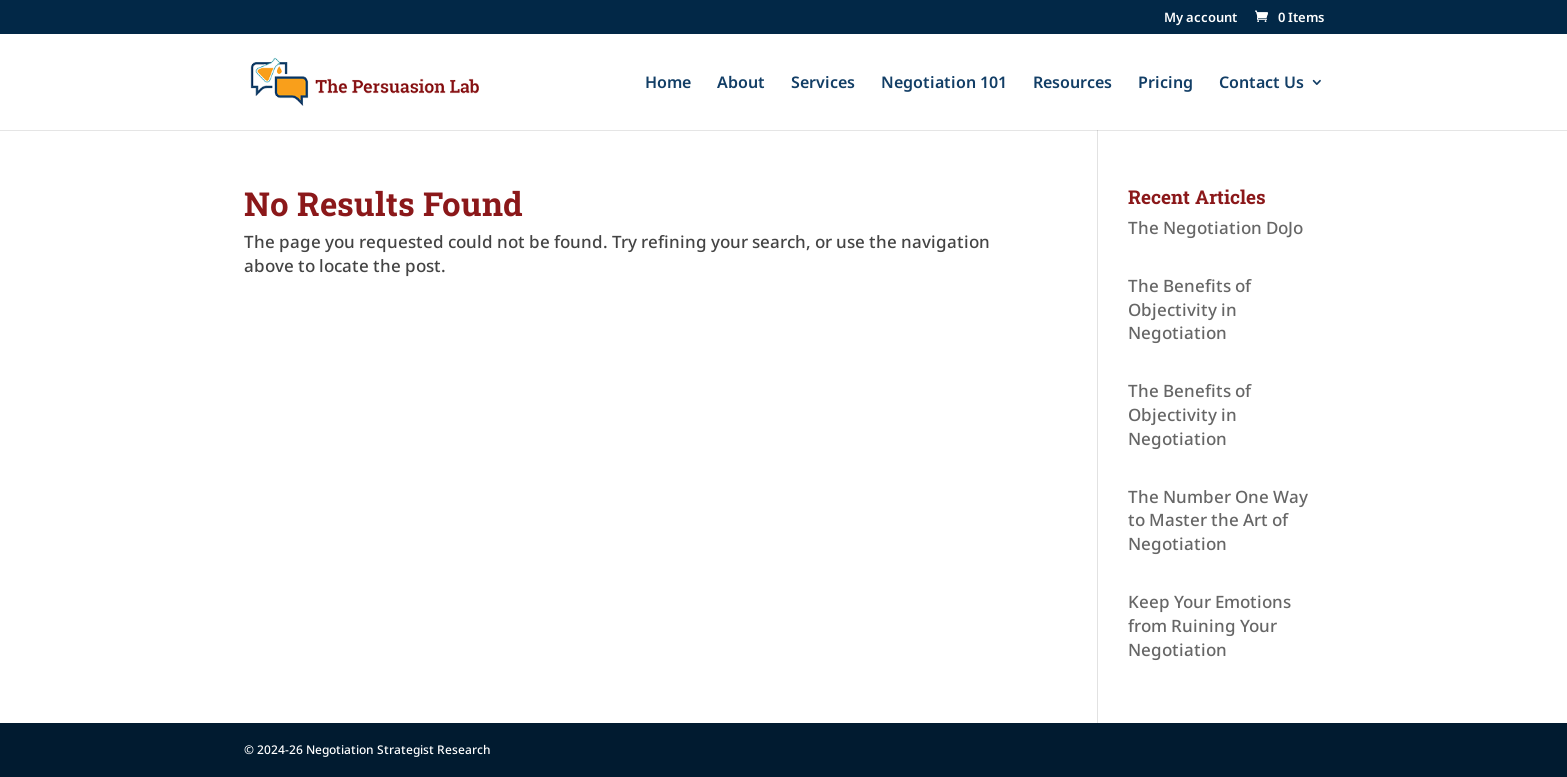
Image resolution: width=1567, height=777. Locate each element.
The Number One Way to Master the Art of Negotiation (1218, 520)
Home (668, 84)
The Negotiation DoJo (1215, 227)
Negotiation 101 (944, 84)
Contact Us (1261, 84)
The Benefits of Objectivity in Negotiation (1189, 309)
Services (823, 84)
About (741, 84)
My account (1200, 18)
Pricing (1165, 84)
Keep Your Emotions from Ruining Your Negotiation (1209, 625)
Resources (1072, 84)
